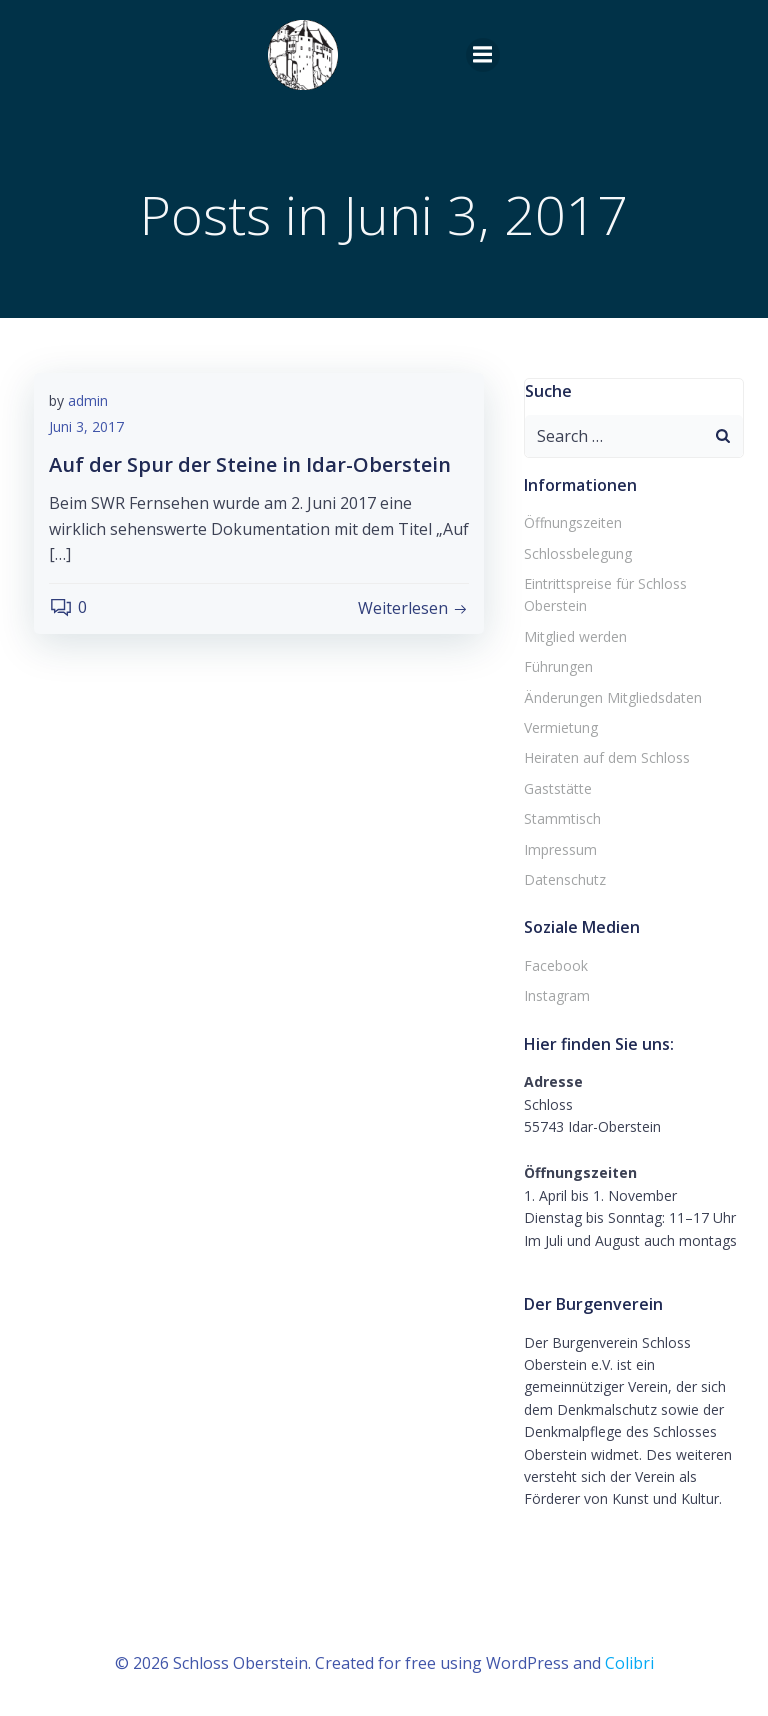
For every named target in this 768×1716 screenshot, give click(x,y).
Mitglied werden (575, 636)
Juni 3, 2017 (86, 426)
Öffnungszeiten (573, 522)
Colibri (629, 1663)
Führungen (558, 666)
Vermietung (561, 727)
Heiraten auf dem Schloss (607, 757)
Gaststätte (558, 788)
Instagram (557, 995)
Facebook (556, 965)
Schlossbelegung (578, 553)
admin (88, 400)
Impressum (560, 849)
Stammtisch (562, 818)
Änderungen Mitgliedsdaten (613, 697)
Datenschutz (565, 879)
